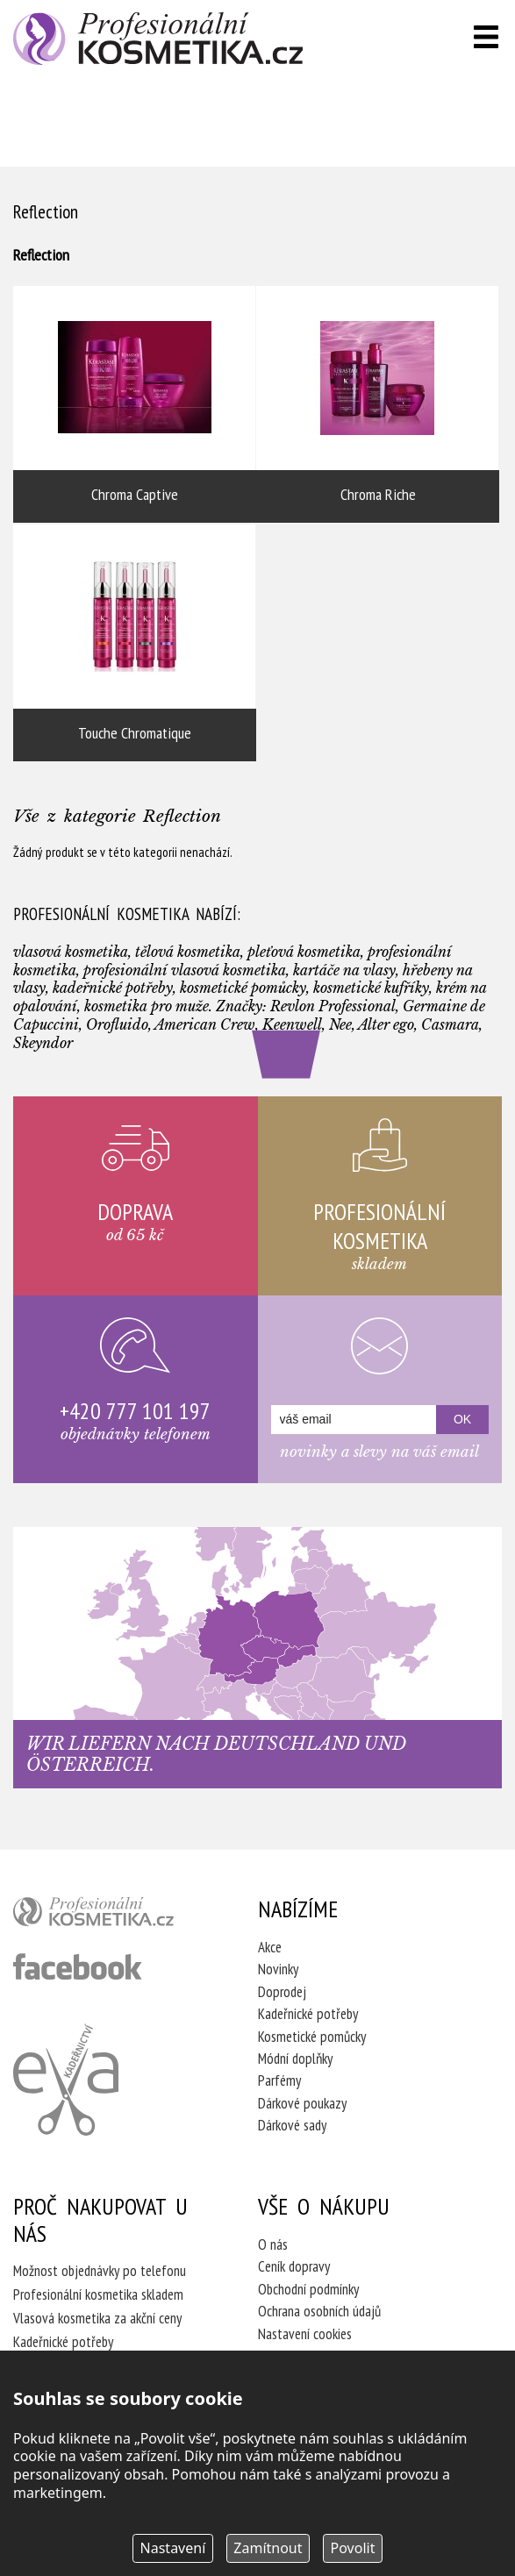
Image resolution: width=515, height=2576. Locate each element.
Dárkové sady (292, 2125)
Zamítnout (267, 2548)
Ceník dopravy (294, 2266)
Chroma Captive (134, 404)
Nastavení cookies (305, 2334)
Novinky (278, 1969)
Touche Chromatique (134, 642)
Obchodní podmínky (308, 2289)
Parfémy (279, 2080)
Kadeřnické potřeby (308, 2013)
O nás (273, 2244)
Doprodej (282, 1992)
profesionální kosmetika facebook (77, 1966)
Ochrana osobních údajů (319, 2311)
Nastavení (173, 2548)
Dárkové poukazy (302, 2103)
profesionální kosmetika (111, 1915)
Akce (270, 1947)
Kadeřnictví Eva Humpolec (65, 2079)
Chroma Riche (377, 404)
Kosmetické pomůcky (312, 2036)
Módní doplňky (295, 2058)
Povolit (353, 2548)
